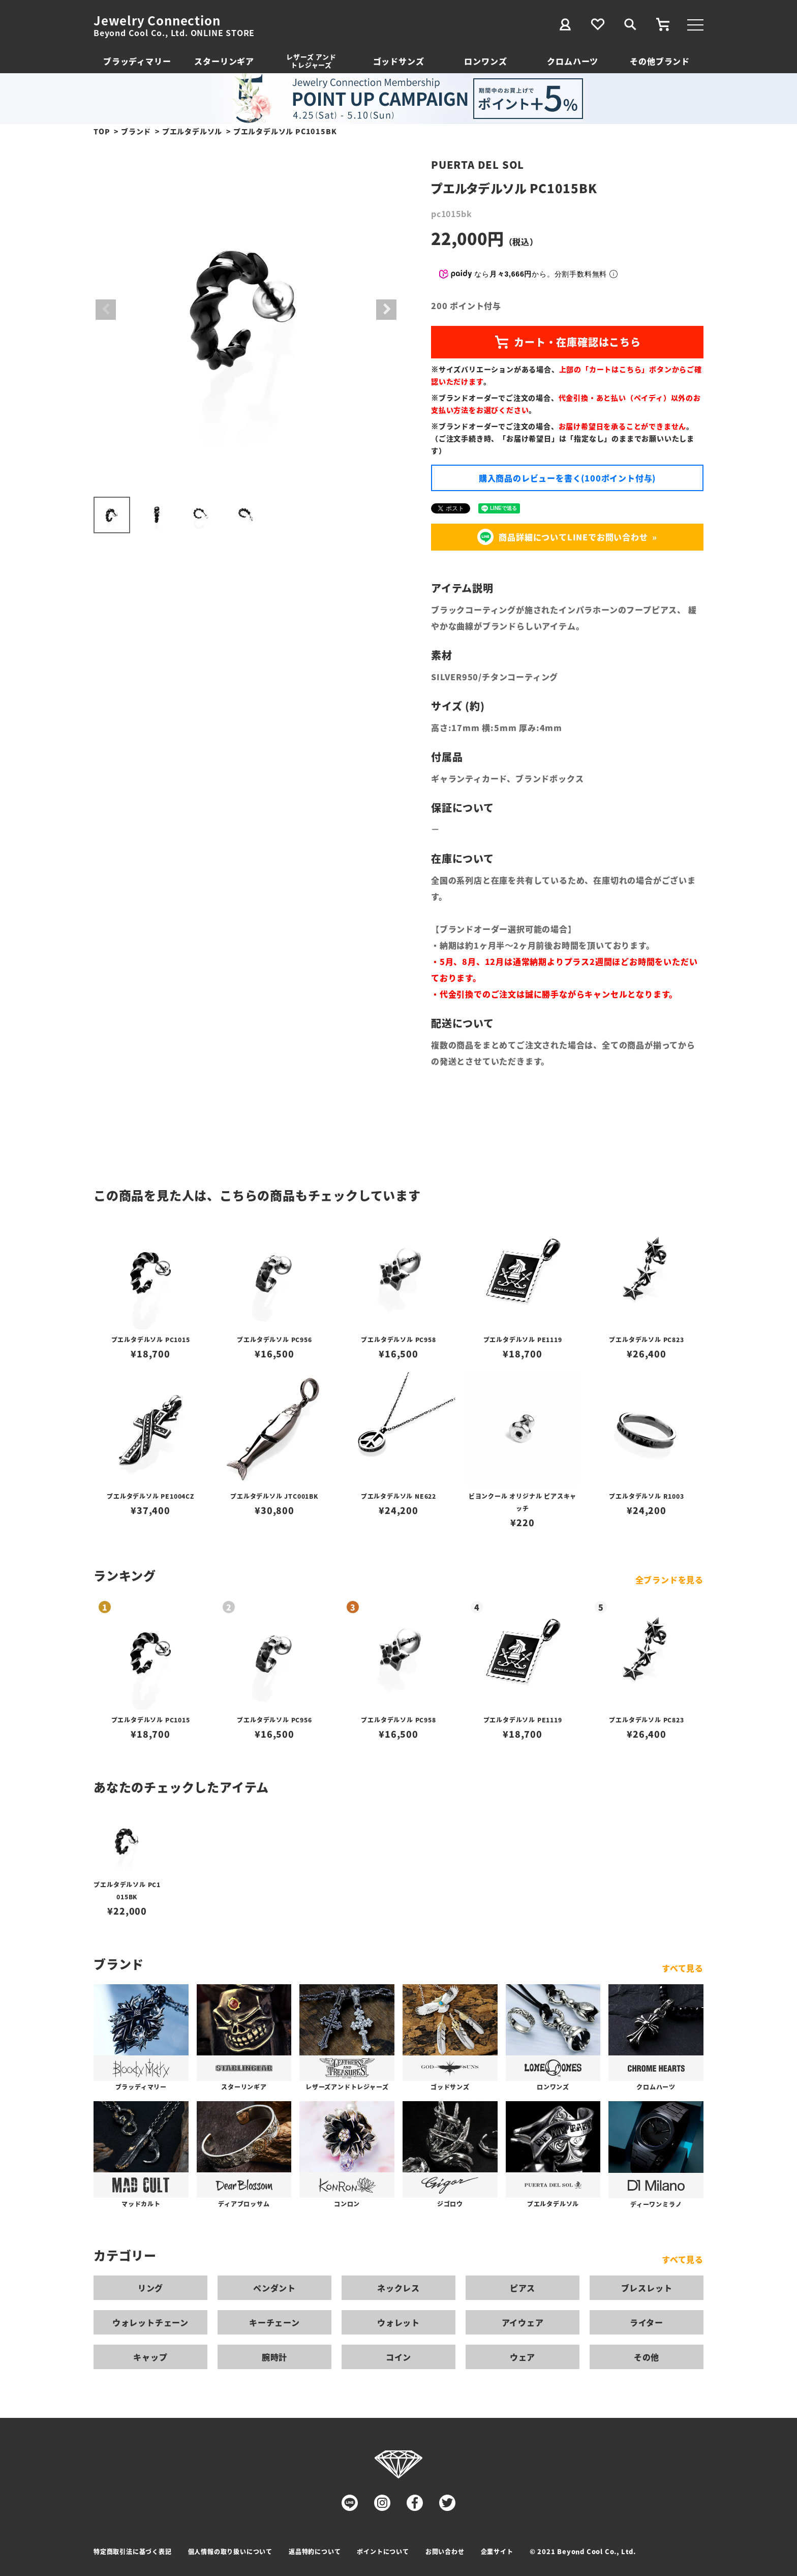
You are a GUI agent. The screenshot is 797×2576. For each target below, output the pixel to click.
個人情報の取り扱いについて (230, 2551)
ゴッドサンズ (398, 61)
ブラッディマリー (137, 61)
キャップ (150, 2357)
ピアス (522, 2288)
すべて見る (682, 1968)
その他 (646, 2357)
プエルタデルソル (192, 131)
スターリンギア (224, 61)
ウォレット (398, 2322)
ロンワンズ (485, 61)
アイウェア (523, 2322)
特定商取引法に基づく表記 (133, 2551)
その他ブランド (660, 61)
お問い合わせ (445, 2551)
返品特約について (315, 2551)
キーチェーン (274, 2322)
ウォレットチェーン (150, 2322)
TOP (102, 131)
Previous (106, 309)
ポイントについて (383, 2551)
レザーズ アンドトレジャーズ (311, 61)
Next (386, 309)
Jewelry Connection (157, 20)
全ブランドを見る (669, 1579)
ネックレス (398, 2288)
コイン (398, 2357)
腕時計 (274, 2357)
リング (150, 2288)
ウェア (522, 2357)
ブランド (136, 131)
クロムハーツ (572, 61)
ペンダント (274, 2288)
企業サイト (497, 2551)
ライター (646, 2322)
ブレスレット (646, 2288)
